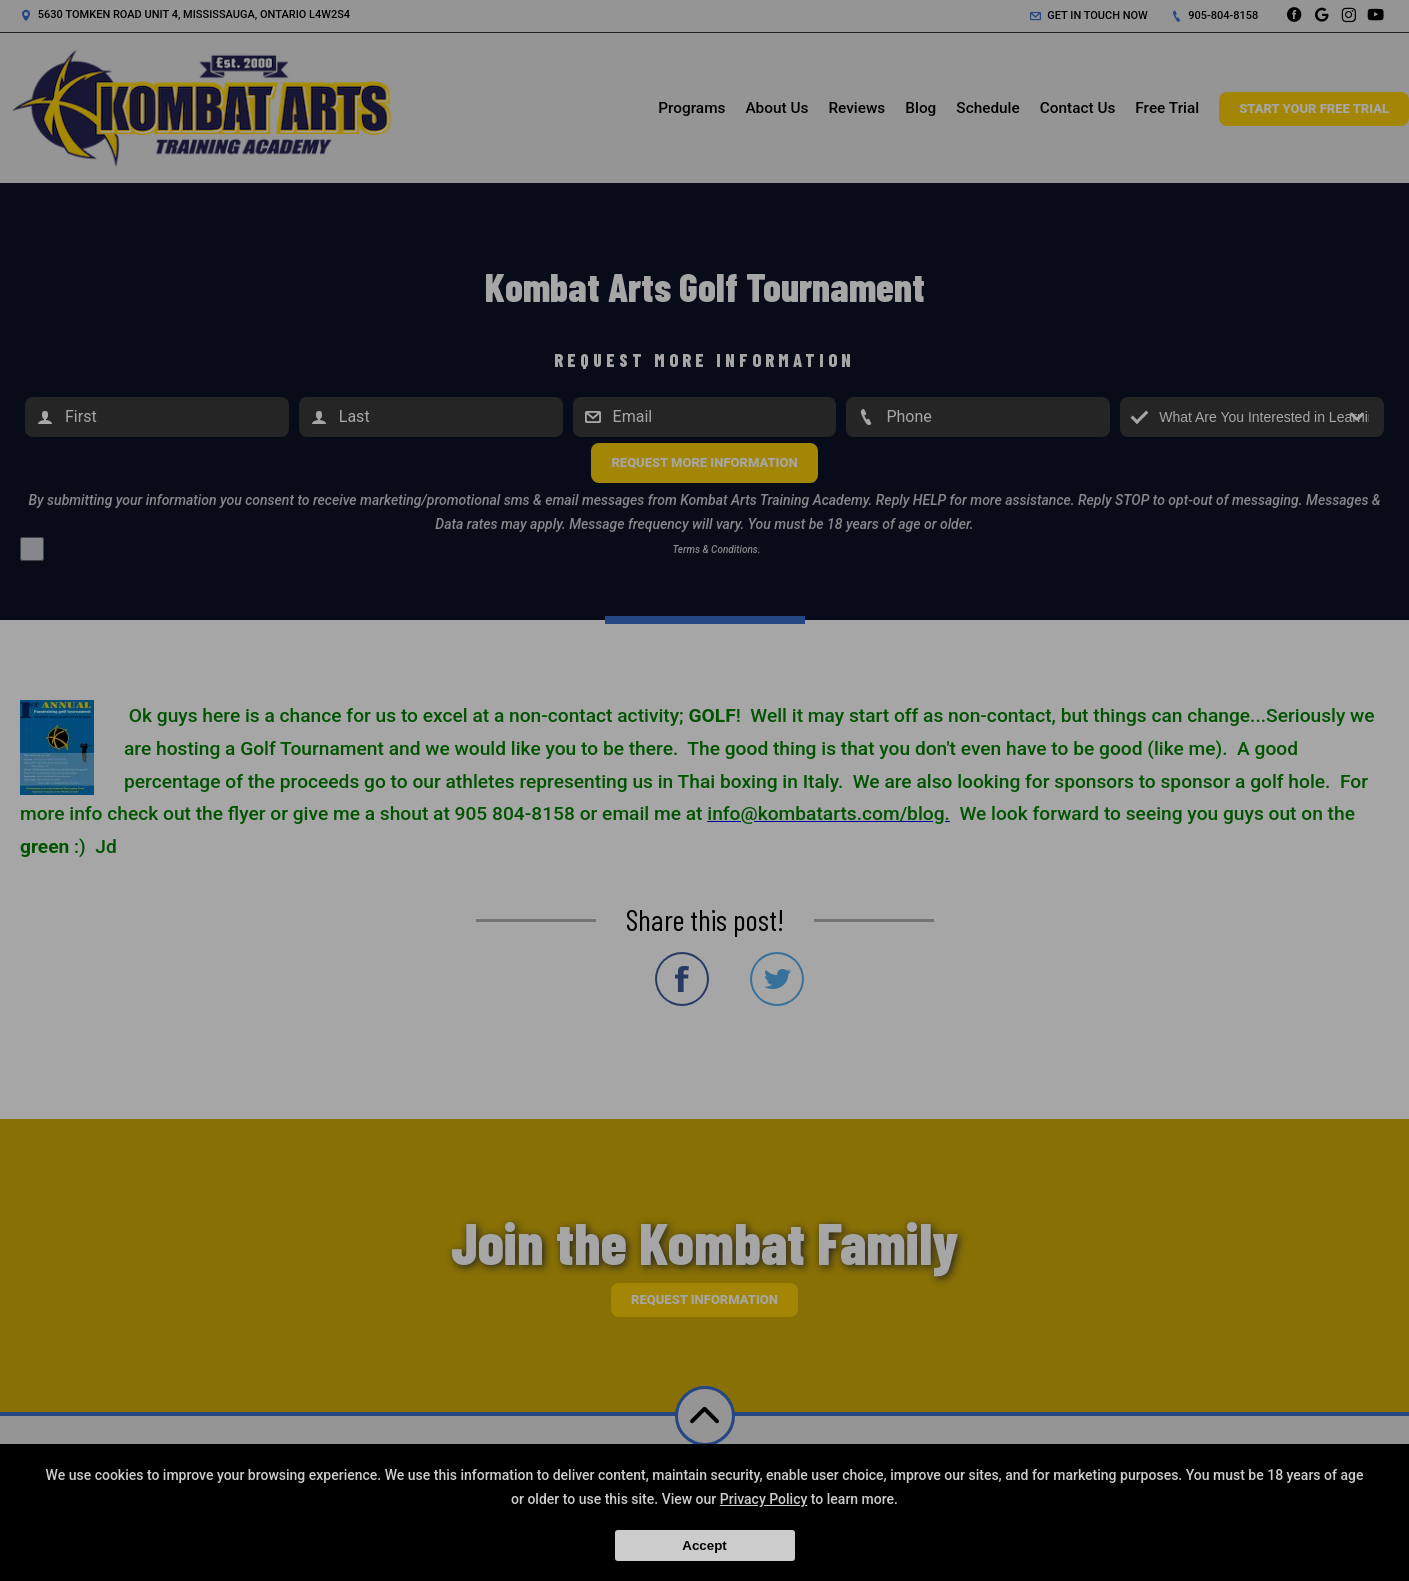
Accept (704, 1545)
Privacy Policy (764, 1499)
